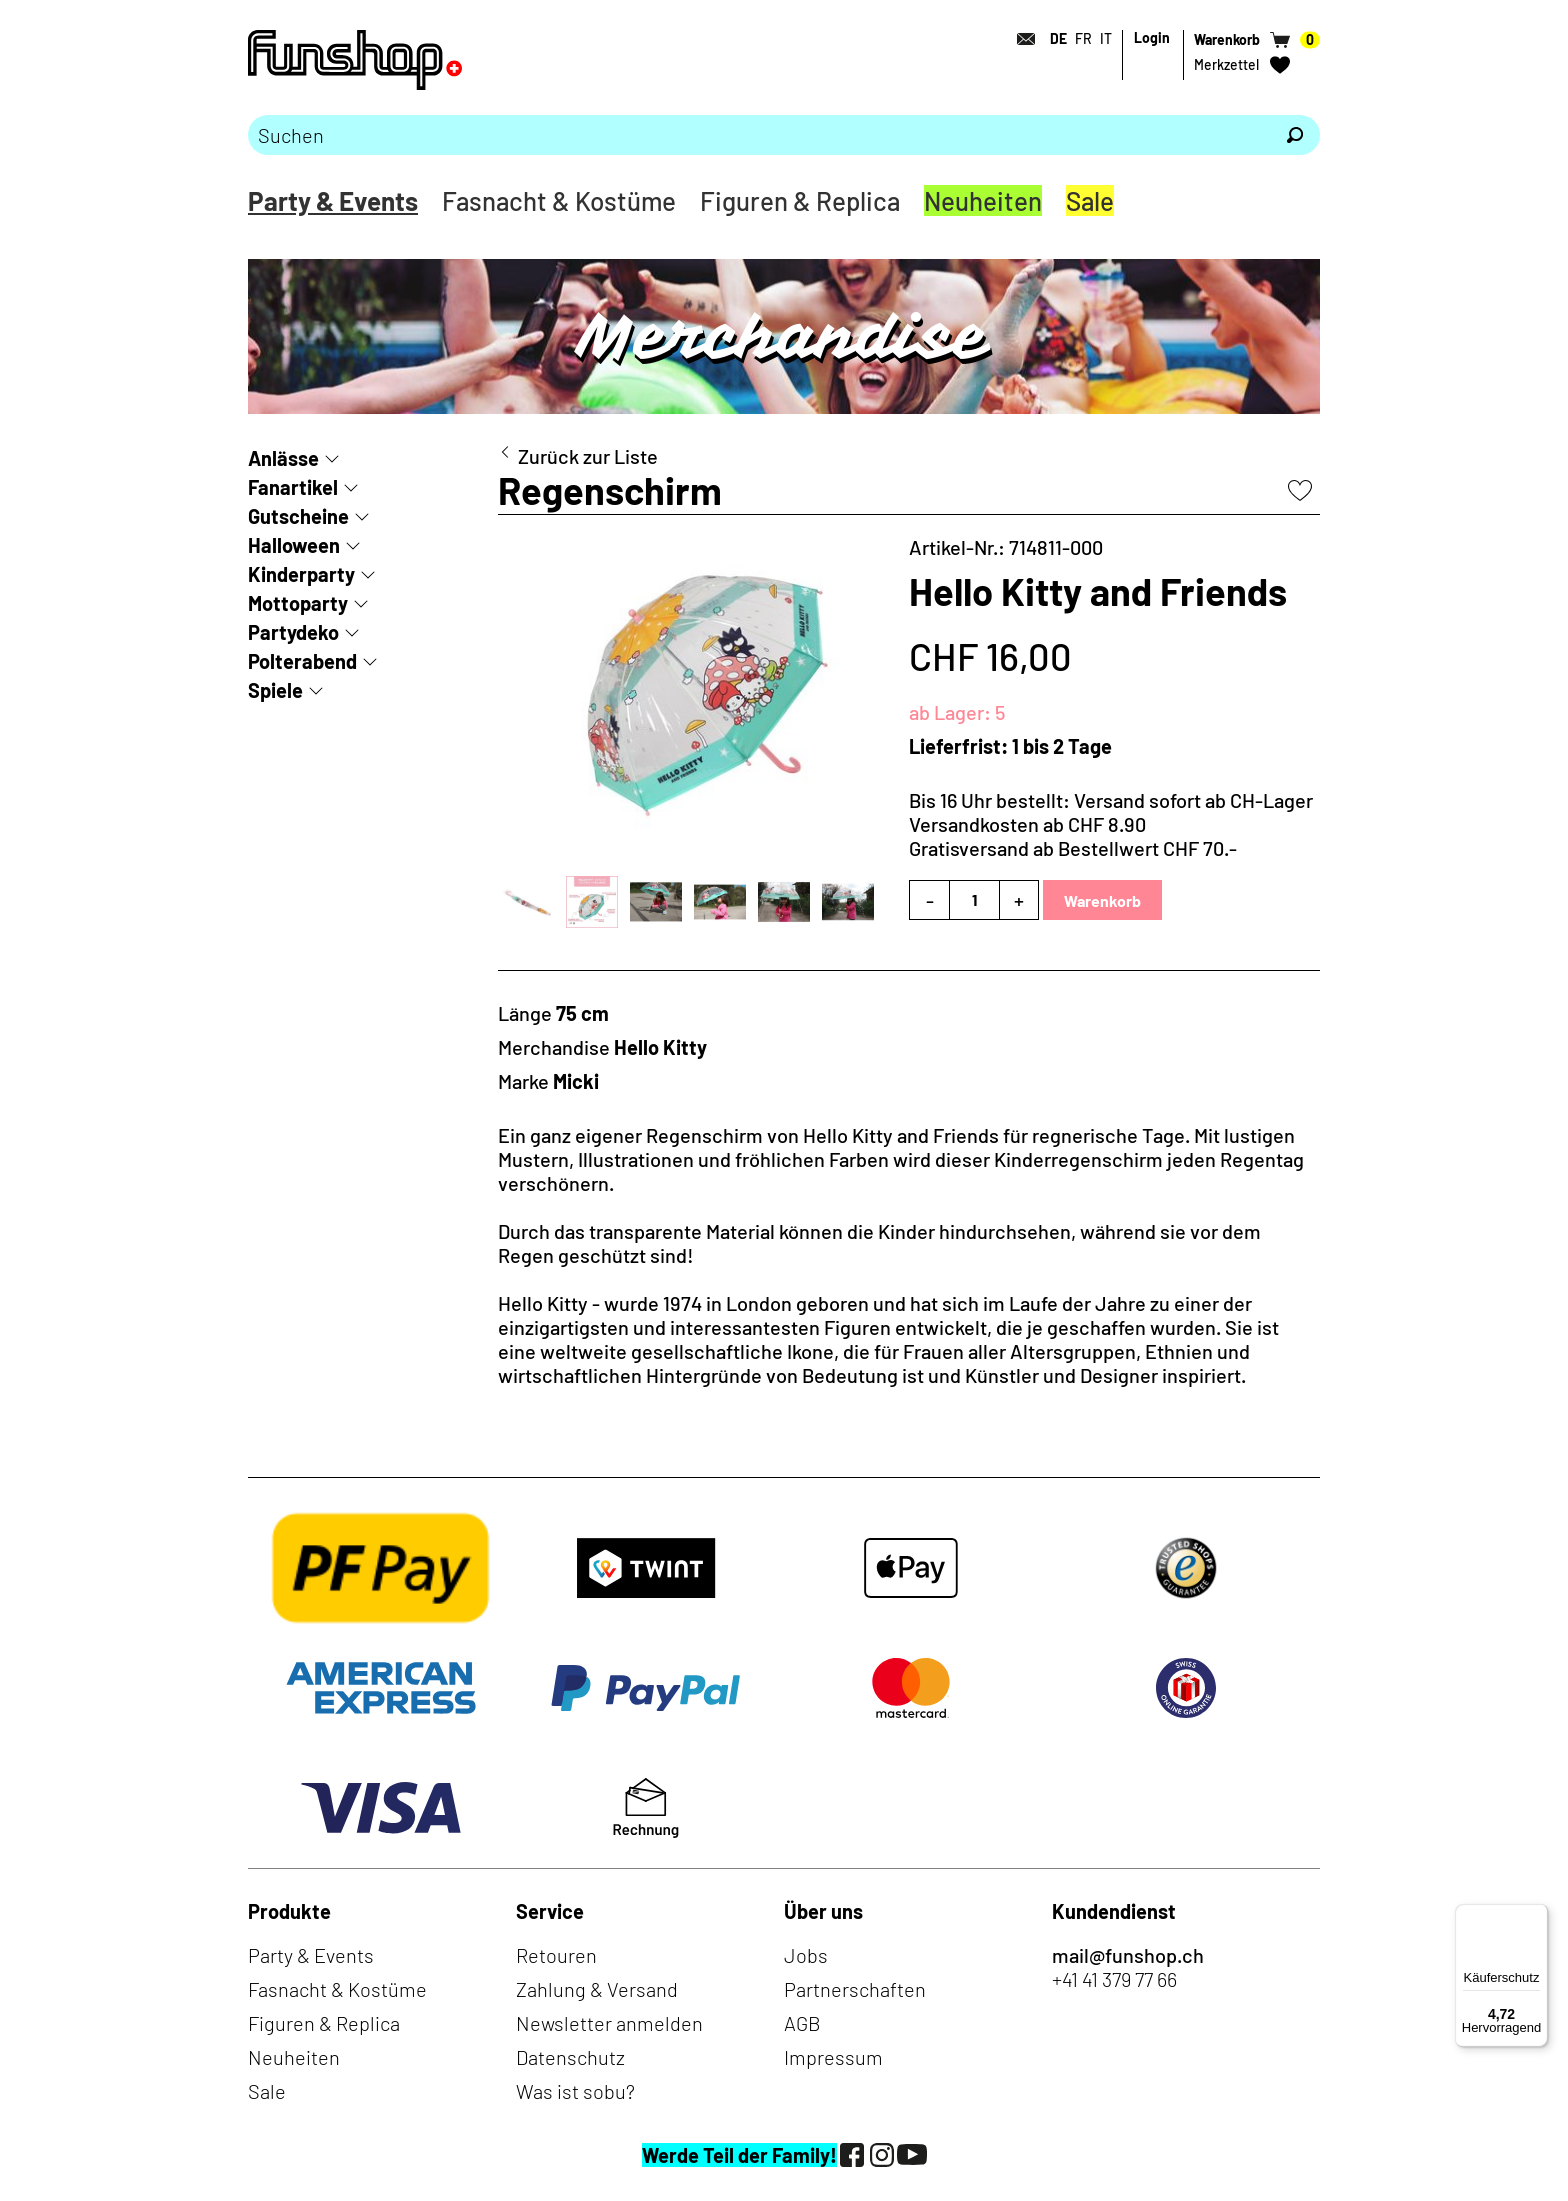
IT (1106, 38)
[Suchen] (1295, 135)
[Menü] (1536, 1916)
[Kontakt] (1020, 39)
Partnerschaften (855, 1989)
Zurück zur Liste (588, 456)
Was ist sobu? (575, 2091)
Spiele (275, 690)
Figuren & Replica (800, 200)
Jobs (806, 1955)
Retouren (556, 1955)
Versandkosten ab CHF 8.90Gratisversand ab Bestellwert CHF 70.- (1073, 836)
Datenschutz (570, 2057)
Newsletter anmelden (609, 2023)
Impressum (833, 2057)
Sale (1090, 200)
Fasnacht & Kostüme (559, 200)
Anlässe (283, 458)
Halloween (294, 545)
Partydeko (293, 632)
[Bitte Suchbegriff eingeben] (759, 135)
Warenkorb (1102, 900)
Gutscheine (298, 516)
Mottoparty (298, 603)
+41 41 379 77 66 (1114, 1979)
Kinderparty (301, 574)
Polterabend (302, 661)
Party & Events (333, 200)
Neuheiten (983, 200)
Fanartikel (293, 487)
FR (1083, 38)
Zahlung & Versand (597, 1989)
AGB (802, 2023)
